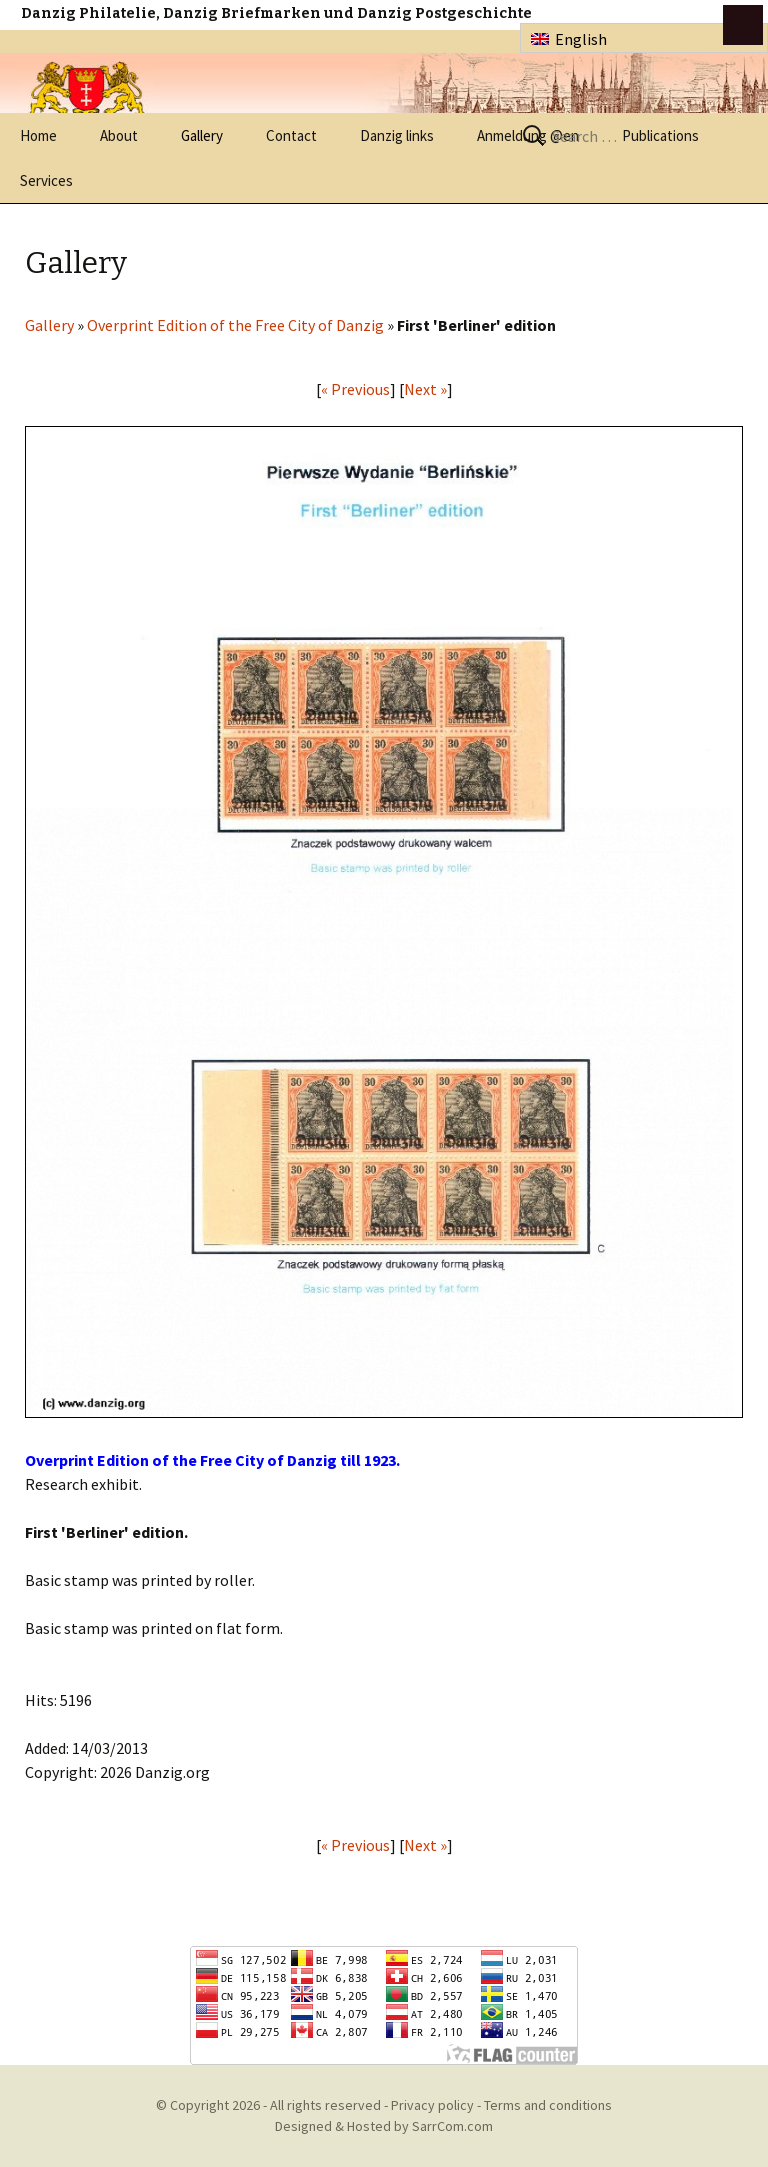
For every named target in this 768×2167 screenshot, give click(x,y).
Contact (291, 135)
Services (46, 180)
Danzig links (397, 135)
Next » (425, 389)
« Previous (355, 389)
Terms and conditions (548, 2105)
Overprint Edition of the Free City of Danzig (235, 325)
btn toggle (743, 25)
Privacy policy (432, 2105)
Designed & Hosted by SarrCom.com (384, 2126)
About (119, 135)
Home (38, 135)
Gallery (202, 135)
